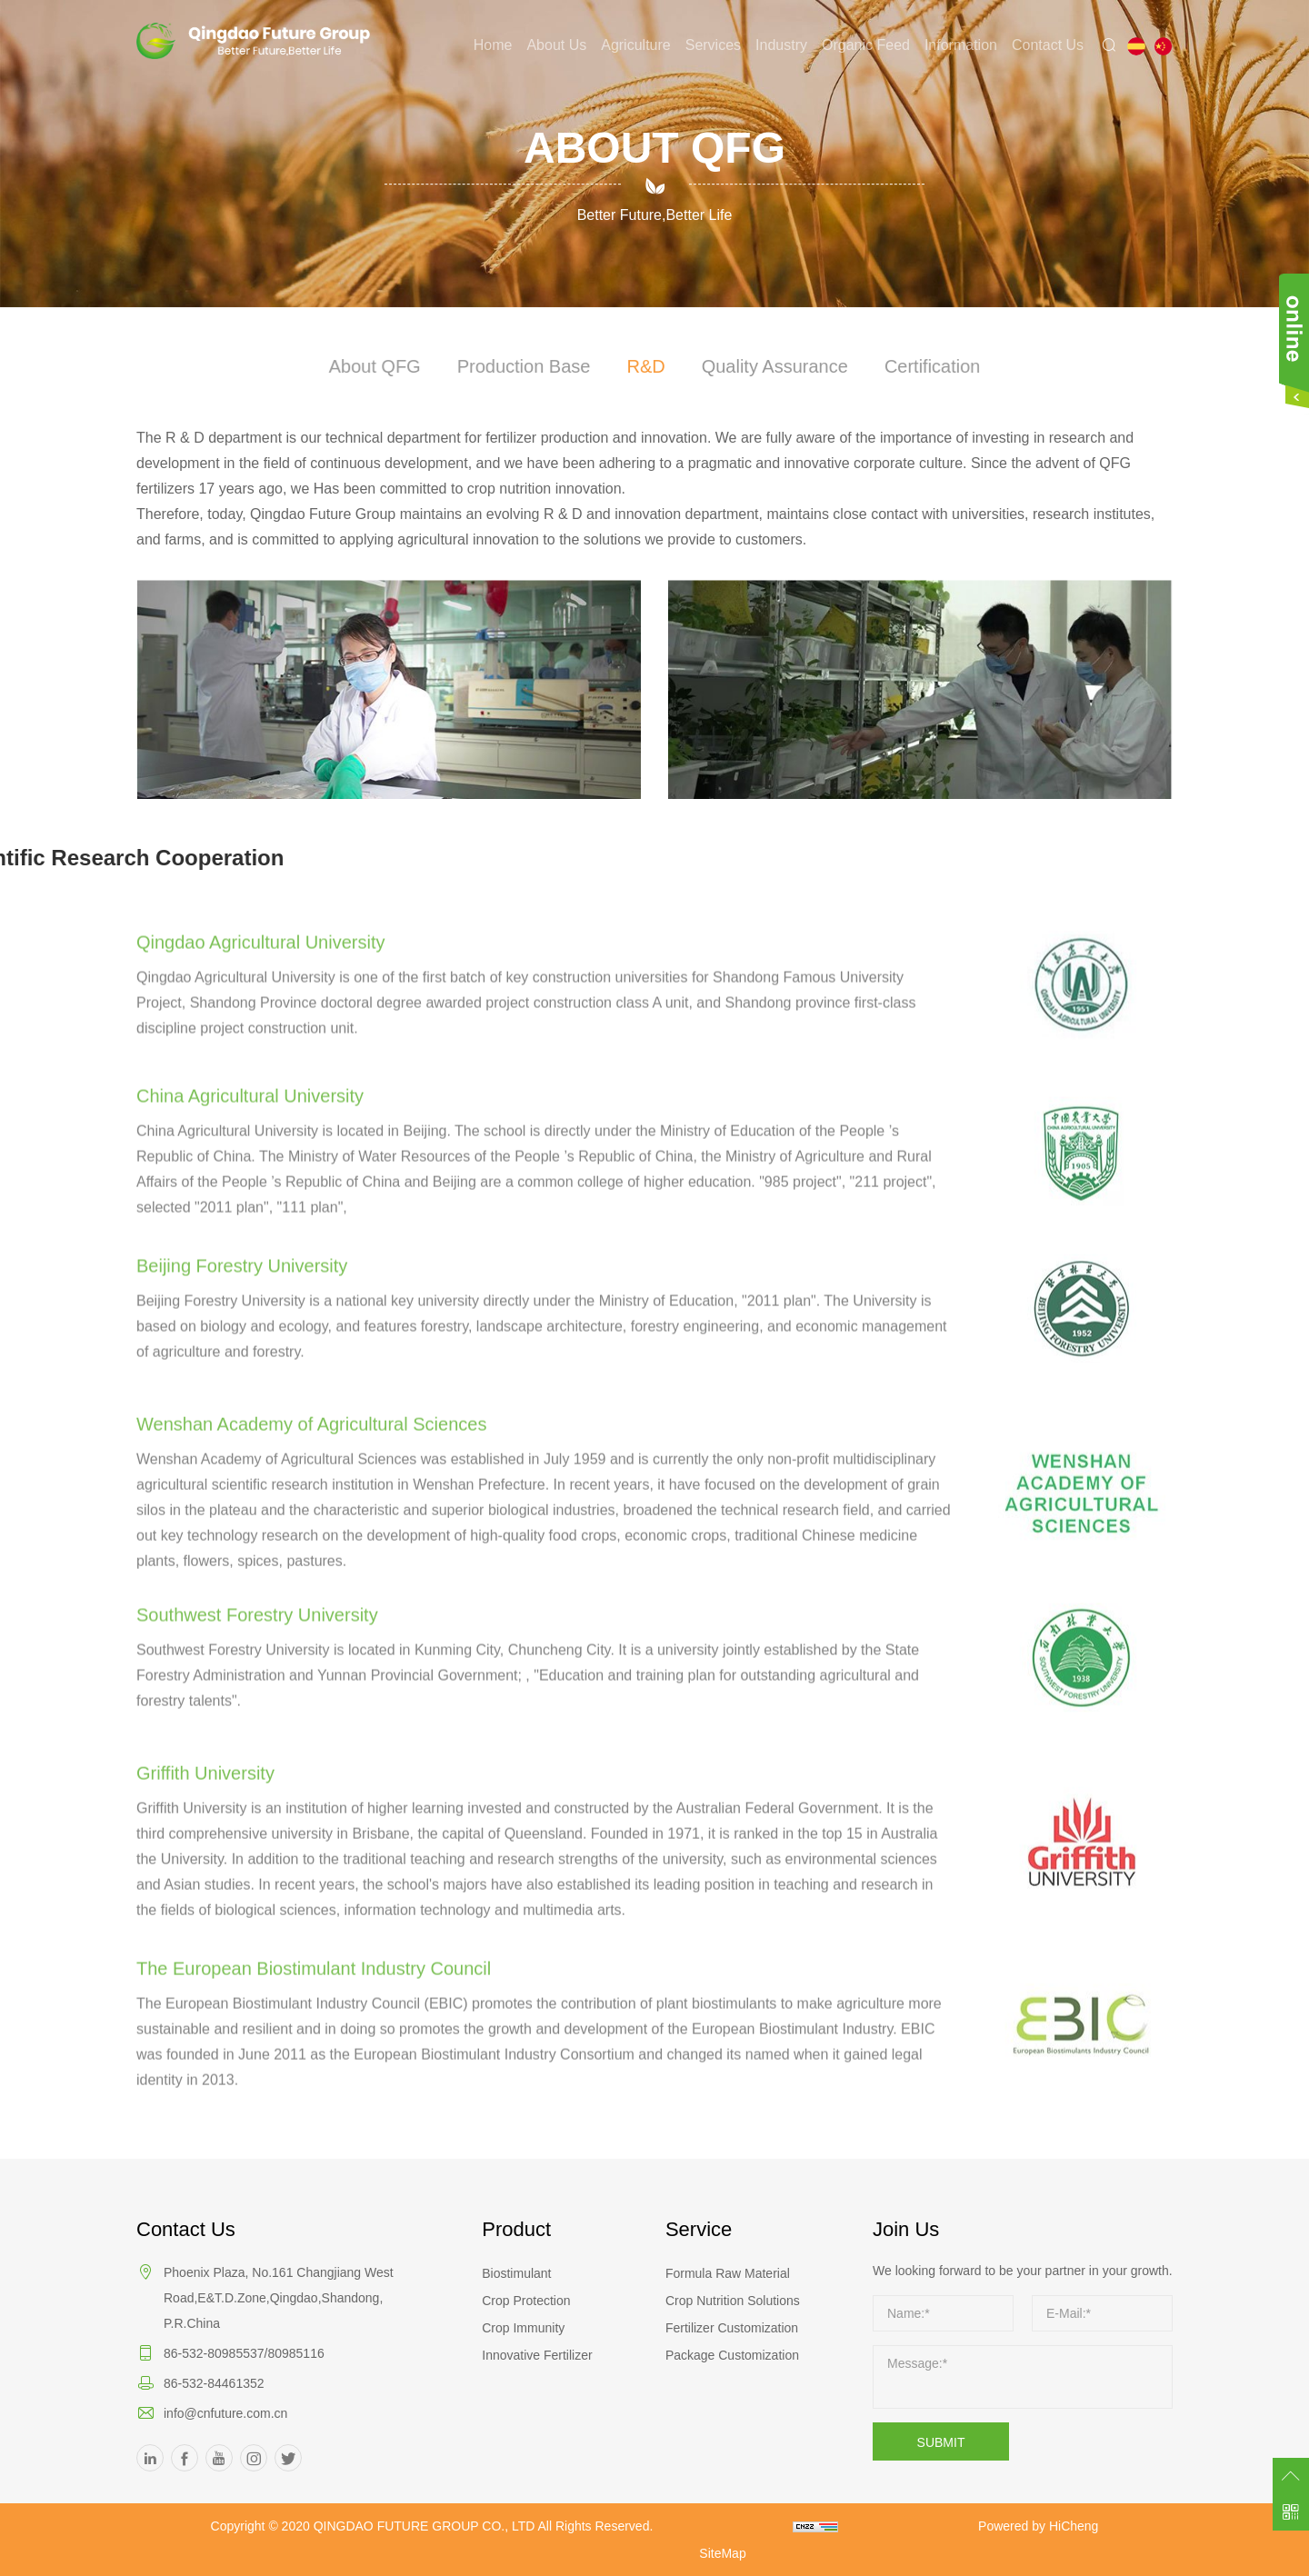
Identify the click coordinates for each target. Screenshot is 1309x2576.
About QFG (381, 365)
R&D (645, 365)
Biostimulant (516, 2273)
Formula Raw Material (727, 2273)
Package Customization (732, 2355)
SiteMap (722, 2553)
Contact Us (1048, 45)
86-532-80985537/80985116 (244, 2353)
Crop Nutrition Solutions (732, 2300)
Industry (781, 45)
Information (960, 45)
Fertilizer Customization (731, 2328)
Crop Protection (526, 2300)
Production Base (527, 365)
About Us (556, 45)
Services (713, 45)
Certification (926, 365)
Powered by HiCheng (1038, 2526)
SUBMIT (941, 2442)
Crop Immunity (523, 2328)
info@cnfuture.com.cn (225, 2413)
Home (493, 45)
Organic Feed (866, 45)
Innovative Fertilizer (537, 2355)
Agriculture (635, 45)
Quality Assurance (771, 365)
